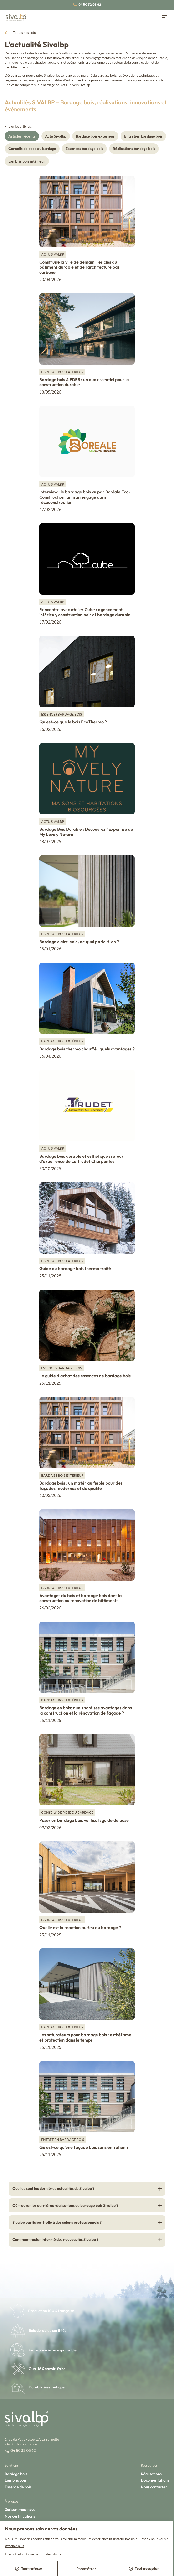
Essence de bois (18, 2486)
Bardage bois (16, 2473)
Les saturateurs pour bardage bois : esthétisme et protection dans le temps (85, 2037)
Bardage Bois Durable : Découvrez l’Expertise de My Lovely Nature (86, 831)
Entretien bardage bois (143, 136)
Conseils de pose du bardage (32, 148)
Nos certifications (20, 2516)
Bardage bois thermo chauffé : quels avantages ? (87, 1049)
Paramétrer (86, 2568)
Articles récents (22, 136)
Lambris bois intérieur (26, 161)
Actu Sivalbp (55, 136)
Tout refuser (28, 2568)
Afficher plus (14, 2546)
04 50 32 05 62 (87, 4)
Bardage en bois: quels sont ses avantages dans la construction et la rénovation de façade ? (85, 1710)
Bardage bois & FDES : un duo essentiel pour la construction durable (84, 382)
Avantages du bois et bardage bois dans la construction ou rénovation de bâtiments (80, 1598)
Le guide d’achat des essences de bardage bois (85, 1375)
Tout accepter (144, 2568)
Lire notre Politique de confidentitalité (33, 2554)
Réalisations (151, 2473)
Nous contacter (154, 2486)
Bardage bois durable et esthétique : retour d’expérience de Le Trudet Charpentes (81, 1158)
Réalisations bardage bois (134, 148)
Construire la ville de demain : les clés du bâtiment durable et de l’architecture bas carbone (79, 267)
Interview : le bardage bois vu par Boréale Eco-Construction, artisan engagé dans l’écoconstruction (84, 497)
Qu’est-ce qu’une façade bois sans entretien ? (83, 2147)
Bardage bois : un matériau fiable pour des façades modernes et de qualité (81, 1485)
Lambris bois (15, 2480)
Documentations (155, 2480)
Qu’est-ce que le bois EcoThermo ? (73, 722)
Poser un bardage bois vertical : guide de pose (84, 1820)
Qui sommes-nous (20, 2509)
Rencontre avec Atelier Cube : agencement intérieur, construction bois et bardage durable (84, 612)
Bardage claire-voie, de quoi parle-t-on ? (79, 941)
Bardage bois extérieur (95, 136)
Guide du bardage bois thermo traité (75, 1268)
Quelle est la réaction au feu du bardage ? (80, 1927)
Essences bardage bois (84, 148)
